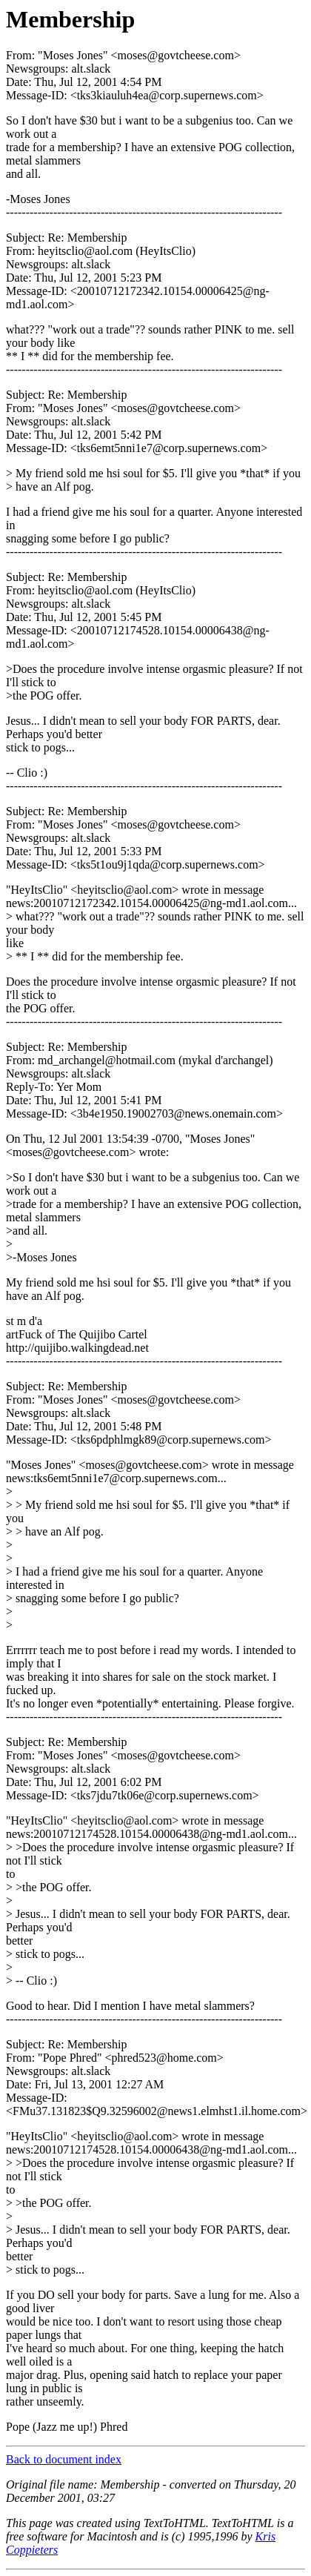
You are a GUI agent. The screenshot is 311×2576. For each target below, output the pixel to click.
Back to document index (63, 2459)
